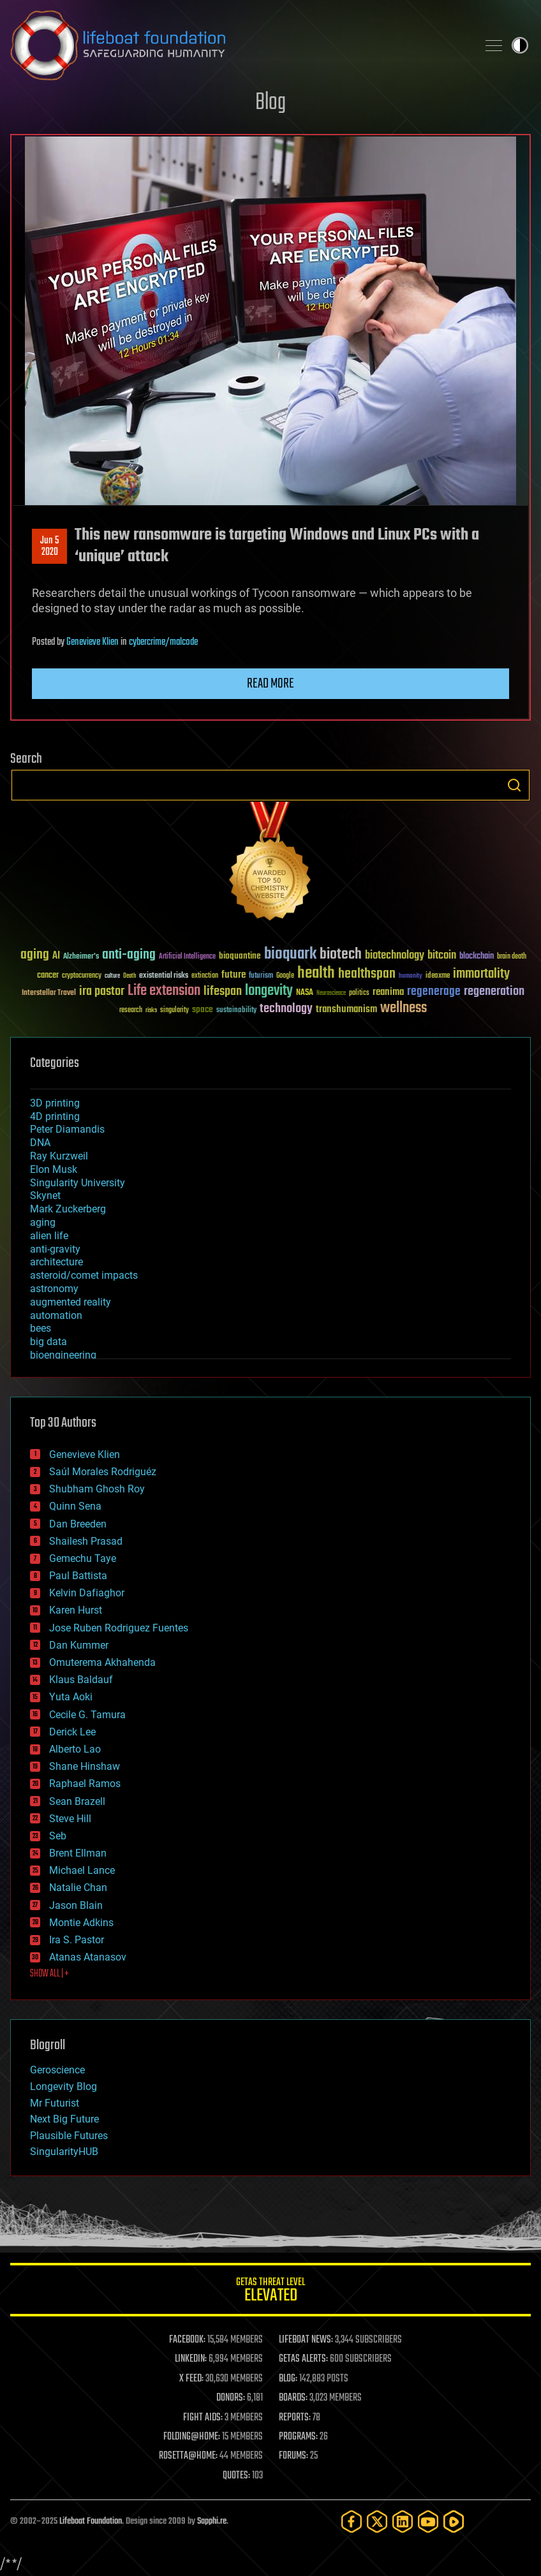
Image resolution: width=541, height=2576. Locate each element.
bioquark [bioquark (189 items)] (290, 954)
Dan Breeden (78, 1524)
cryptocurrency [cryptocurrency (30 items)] (81, 976)
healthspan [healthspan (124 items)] (367, 974)
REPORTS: (295, 2418)
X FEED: (191, 2379)
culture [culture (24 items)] (112, 976)
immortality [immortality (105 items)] (481, 974)
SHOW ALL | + (49, 1974)
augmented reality (70, 1302)
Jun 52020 (49, 546)
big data (48, 1342)
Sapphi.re (211, 2521)
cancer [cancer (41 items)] (48, 976)
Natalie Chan (78, 1887)
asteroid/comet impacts (84, 1275)
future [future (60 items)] (233, 975)
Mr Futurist (54, 2103)
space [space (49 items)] (202, 1009)
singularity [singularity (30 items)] (174, 1010)
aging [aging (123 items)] (34, 955)
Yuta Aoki (71, 1697)
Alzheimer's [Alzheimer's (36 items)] (81, 957)
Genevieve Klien (92, 642)
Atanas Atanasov (87, 1957)
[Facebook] (351, 2521)
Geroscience (57, 2070)
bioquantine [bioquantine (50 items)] (240, 955)
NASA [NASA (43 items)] (304, 993)
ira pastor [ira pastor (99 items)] (101, 991)
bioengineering (63, 1355)
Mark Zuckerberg (68, 1209)
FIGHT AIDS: (203, 2418)
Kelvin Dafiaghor (86, 1593)
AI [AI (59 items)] (56, 956)
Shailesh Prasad (85, 1541)
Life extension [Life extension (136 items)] (164, 991)
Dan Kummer (78, 1645)
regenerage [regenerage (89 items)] (434, 992)
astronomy (54, 1289)
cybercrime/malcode (163, 642)
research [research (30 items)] (130, 1010)
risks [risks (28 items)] (151, 1010)
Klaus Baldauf (81, 1680)
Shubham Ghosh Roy (97, 1489)
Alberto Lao (75, 1749)
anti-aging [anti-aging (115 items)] (129, 955)
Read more (270, 684)
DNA (40, 1143)
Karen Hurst (75, 1610)
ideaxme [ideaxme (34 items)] (438, 976)
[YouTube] (428, 2521)
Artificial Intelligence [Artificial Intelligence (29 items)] (187, 957)
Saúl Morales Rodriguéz (102, 1472)
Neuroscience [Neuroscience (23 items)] (331, 993)
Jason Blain (76, 1905)
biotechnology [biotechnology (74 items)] (394, 955)
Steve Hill (70, 1819)
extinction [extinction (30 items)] (204, 976)
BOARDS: (293, 2398)
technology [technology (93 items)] (286, 1009)
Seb (57, 1836)
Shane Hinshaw (84, 1766)
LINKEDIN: (191, 2359)
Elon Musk (53, 1169)
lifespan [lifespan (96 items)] (223, 991)
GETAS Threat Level (270, 2291)
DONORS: (230, 2398)
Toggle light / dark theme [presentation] (520, 45)
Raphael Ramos (85, 1783)
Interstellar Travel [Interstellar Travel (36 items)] (49, 993)
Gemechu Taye (82, 1558)
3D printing (55, 1103)
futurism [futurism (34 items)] (261, 976)
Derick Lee (72, 1732)
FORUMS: (293, 2456)
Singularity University (77, 1183)
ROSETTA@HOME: (188, 2456)
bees (40, 1328)
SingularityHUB (64, 2151)
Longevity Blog (63, 2086)
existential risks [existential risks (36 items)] (163, 976)
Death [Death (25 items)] (129, 976)
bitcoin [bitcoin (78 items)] (441, 955)
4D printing (55, 1116)
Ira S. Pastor (76, 1940)
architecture (56, 1262)
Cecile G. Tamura (87, 1715)
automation (56, 1315)
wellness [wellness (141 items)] (403, 1008)
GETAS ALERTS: (303, 2359)
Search (514, 785)
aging (43, 1222)
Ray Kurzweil (59, 1156)
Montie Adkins (81, 1923)
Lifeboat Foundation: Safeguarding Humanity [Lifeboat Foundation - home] (238, 45)
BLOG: (288, 2379)
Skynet (45, 1195)
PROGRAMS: (298, 2437)
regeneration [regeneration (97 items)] (494, 991)
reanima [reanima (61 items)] (388, 992)
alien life (49, 1236)
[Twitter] (377, 2521)
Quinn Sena (75, 1506)
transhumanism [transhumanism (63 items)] (346, 1009)
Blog (270, 103)
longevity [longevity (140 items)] (269, 991)
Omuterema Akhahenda (102, 1662)
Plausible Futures (69, 2136)
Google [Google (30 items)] (285, 976)
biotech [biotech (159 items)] (341, 954)
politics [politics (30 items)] (359, 993)
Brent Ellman (78, 1853)
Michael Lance (82, 1870)
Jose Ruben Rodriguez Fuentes (118, 1628)
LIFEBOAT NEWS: (306, 2340)
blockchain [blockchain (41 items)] (476, 957)
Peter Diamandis (67, 1129)
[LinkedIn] (402, 2521)
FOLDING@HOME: (191, 2437)
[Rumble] (453, 2521)
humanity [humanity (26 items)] (410, 976)
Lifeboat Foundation (90, 2521)
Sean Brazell (77, 1801)
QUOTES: (236, 2476)
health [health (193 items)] (316, 973)
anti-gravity (55, 1249)
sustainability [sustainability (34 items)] (236, 1010)
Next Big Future (64, 2119)
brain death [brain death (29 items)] (511, 957)
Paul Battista (78, 1576)
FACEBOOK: (187, 2340)
